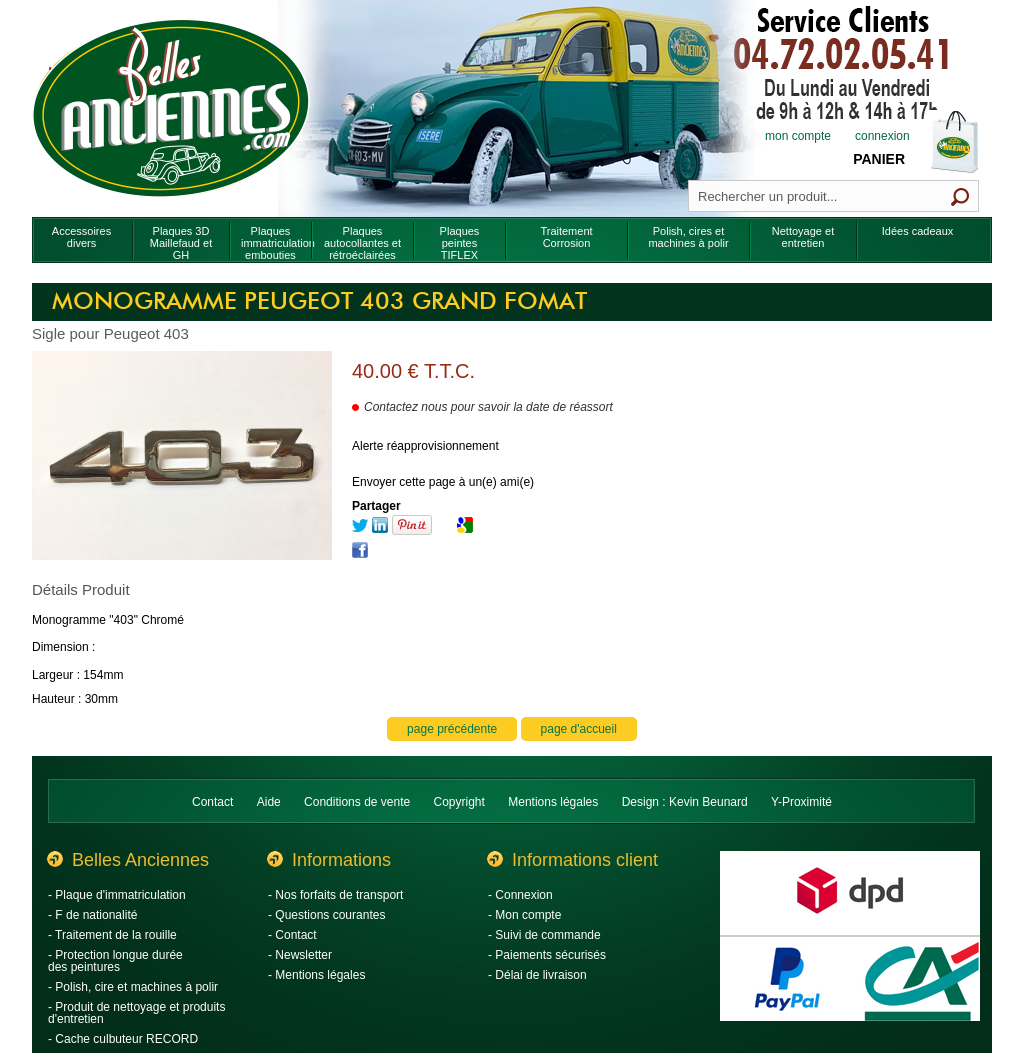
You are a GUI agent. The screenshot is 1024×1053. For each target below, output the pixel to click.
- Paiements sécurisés (547, 955)
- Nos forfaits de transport (335, 895)
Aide (269, 802)
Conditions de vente (357, 802)
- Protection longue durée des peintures (115, 961)
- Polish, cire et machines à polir (133, 987)
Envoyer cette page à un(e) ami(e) (443, 482)
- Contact (292, 935)
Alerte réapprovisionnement (425, 446)
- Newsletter (300, 955)
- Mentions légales (316, 975)
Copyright (459, 802)
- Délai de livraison (537, 975)
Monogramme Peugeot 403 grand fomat (319, 302)
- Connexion (520, 895)
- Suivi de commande (544, 935)
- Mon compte (524, 915)
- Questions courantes (326, 915)
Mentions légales (553, 802)
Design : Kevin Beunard (685, 802)
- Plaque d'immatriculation (117, 895)
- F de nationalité (92, 915)
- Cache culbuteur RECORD (123, 1039)
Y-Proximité (801, 802)
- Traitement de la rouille (112, 935)
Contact (212, 802)
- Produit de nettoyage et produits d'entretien (136, 1013)
